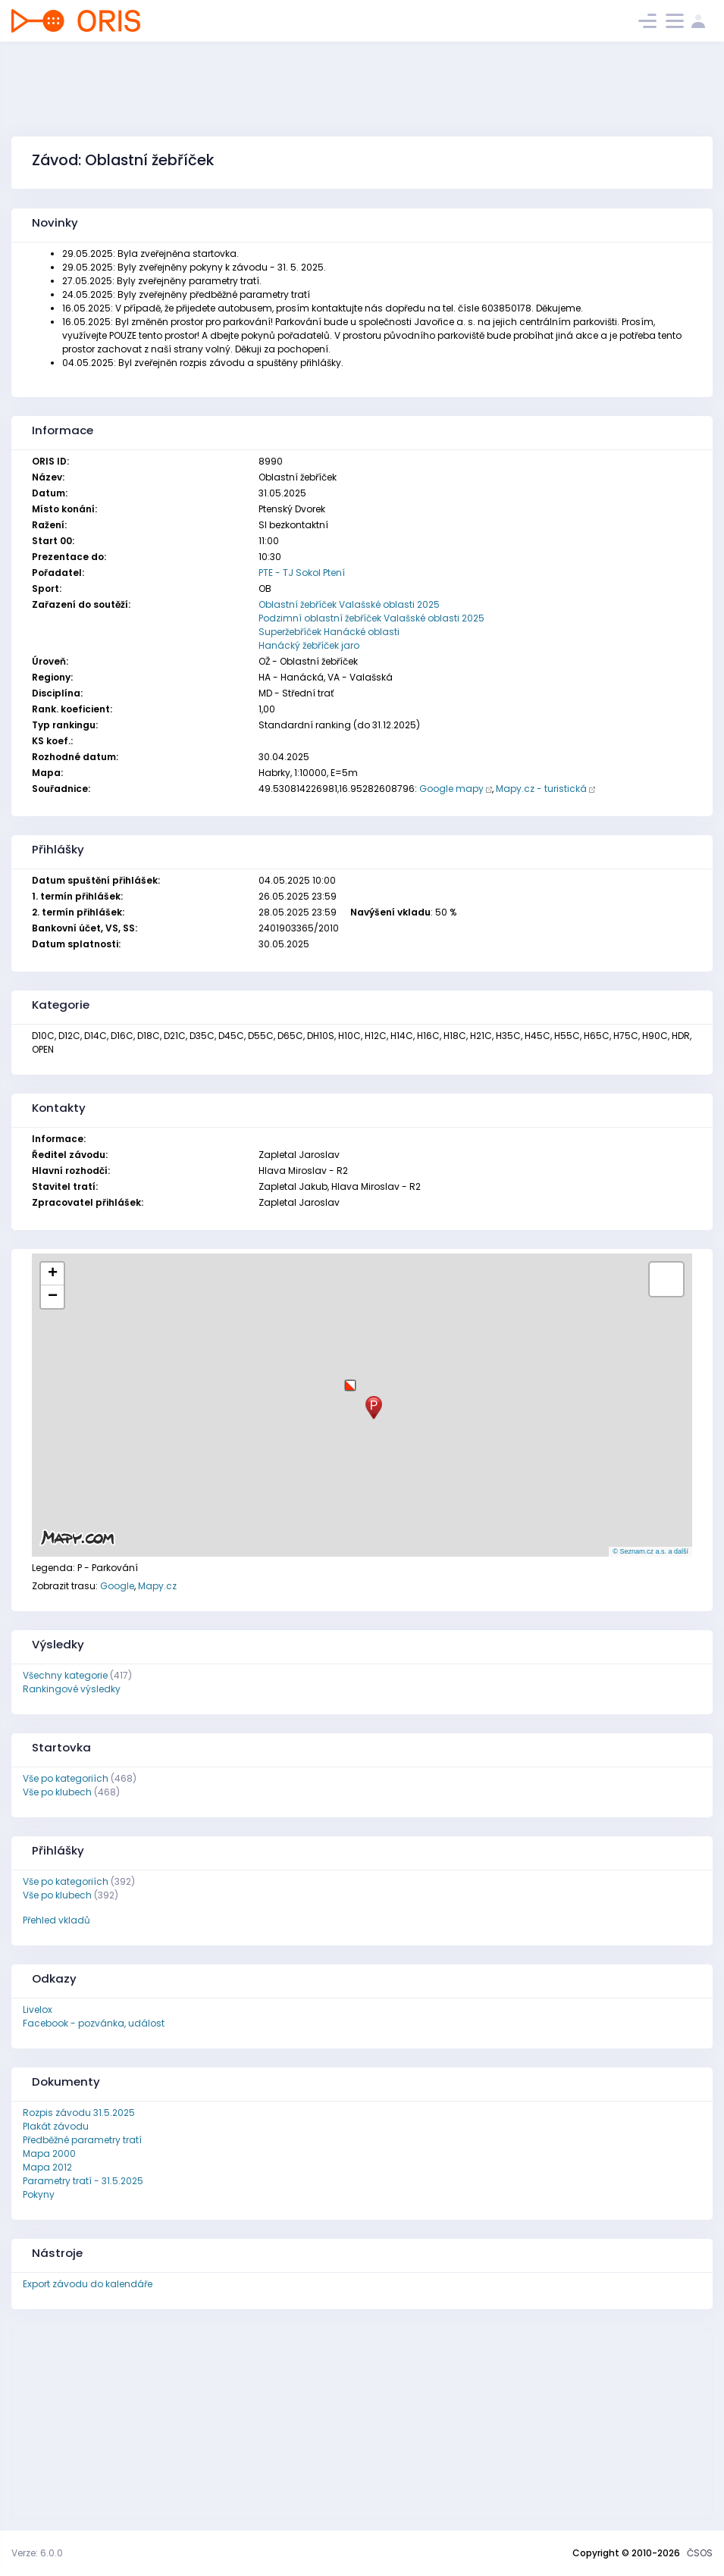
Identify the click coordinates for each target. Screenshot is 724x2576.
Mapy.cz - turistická (541, 788)
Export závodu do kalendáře (87, 2283)
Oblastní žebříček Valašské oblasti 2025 (349, 604)
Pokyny (39, 2194)
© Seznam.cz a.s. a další (650, 1551)
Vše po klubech (57, 1792)
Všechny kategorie (65, 1675)
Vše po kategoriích (65, 1778)
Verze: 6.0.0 (37, 2552)
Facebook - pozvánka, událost (94, 2023)
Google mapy (451, 788)
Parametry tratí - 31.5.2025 (83, 2180)
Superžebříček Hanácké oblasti (329, 631)
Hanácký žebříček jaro (309, 645)
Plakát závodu (56, 2126)
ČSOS (700, 2552)
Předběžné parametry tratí (82, 2139)
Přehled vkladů (56, 1920)
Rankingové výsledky (72, 1688)
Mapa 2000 (49, 2153)
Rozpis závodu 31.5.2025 (79, 2112)
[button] (350, 1379)
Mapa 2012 (47, 2167)
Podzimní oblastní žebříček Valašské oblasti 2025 (371, 618)
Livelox (37, 2009)
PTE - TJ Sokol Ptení (302, 572)
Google (117, 1585)
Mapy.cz (157, 1585)
